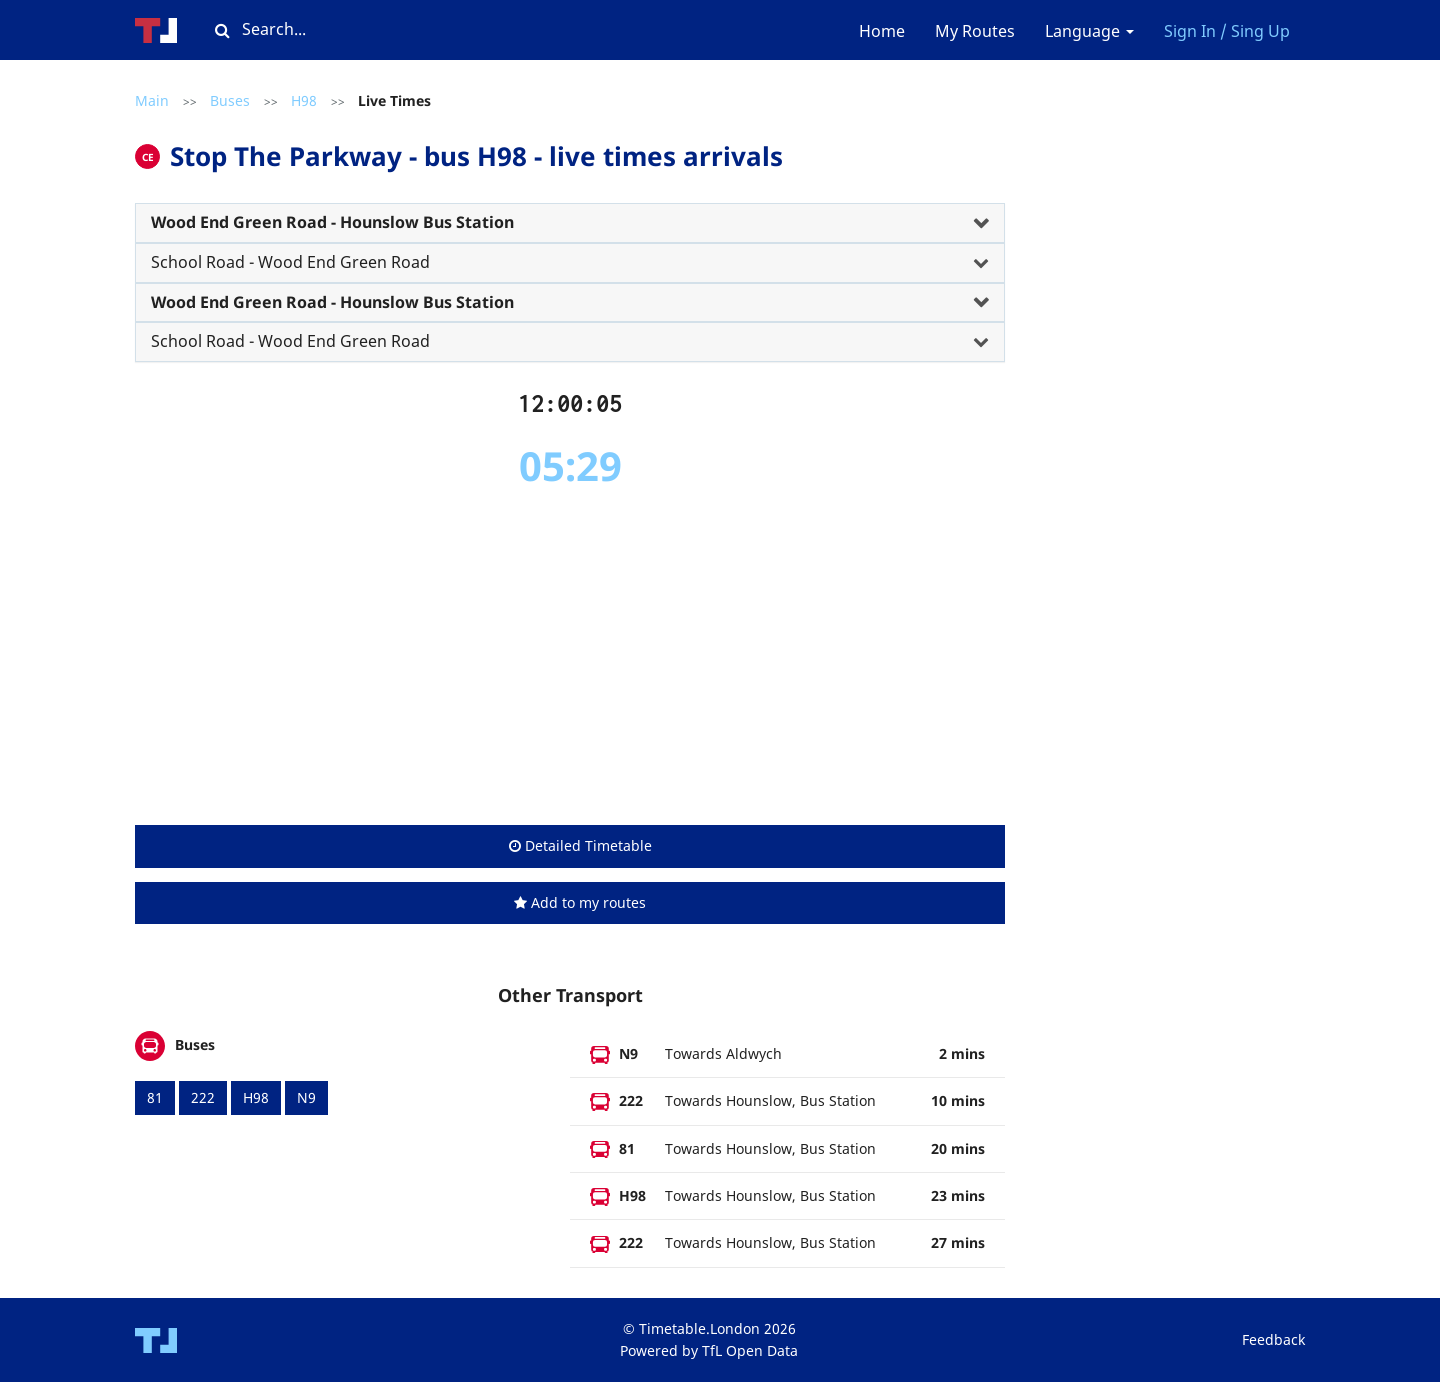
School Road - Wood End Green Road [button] (290, 262)
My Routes (975, 31)
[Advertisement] (570, 658)
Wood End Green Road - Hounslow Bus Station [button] (332, 222)
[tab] (570, 223)
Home (882, 31)
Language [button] (1089, 31)
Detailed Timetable (580, 845)
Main (152, 100)
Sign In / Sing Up (1227, 31)
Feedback (1273, 1339)
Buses (230, 100)
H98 (304, 100)
